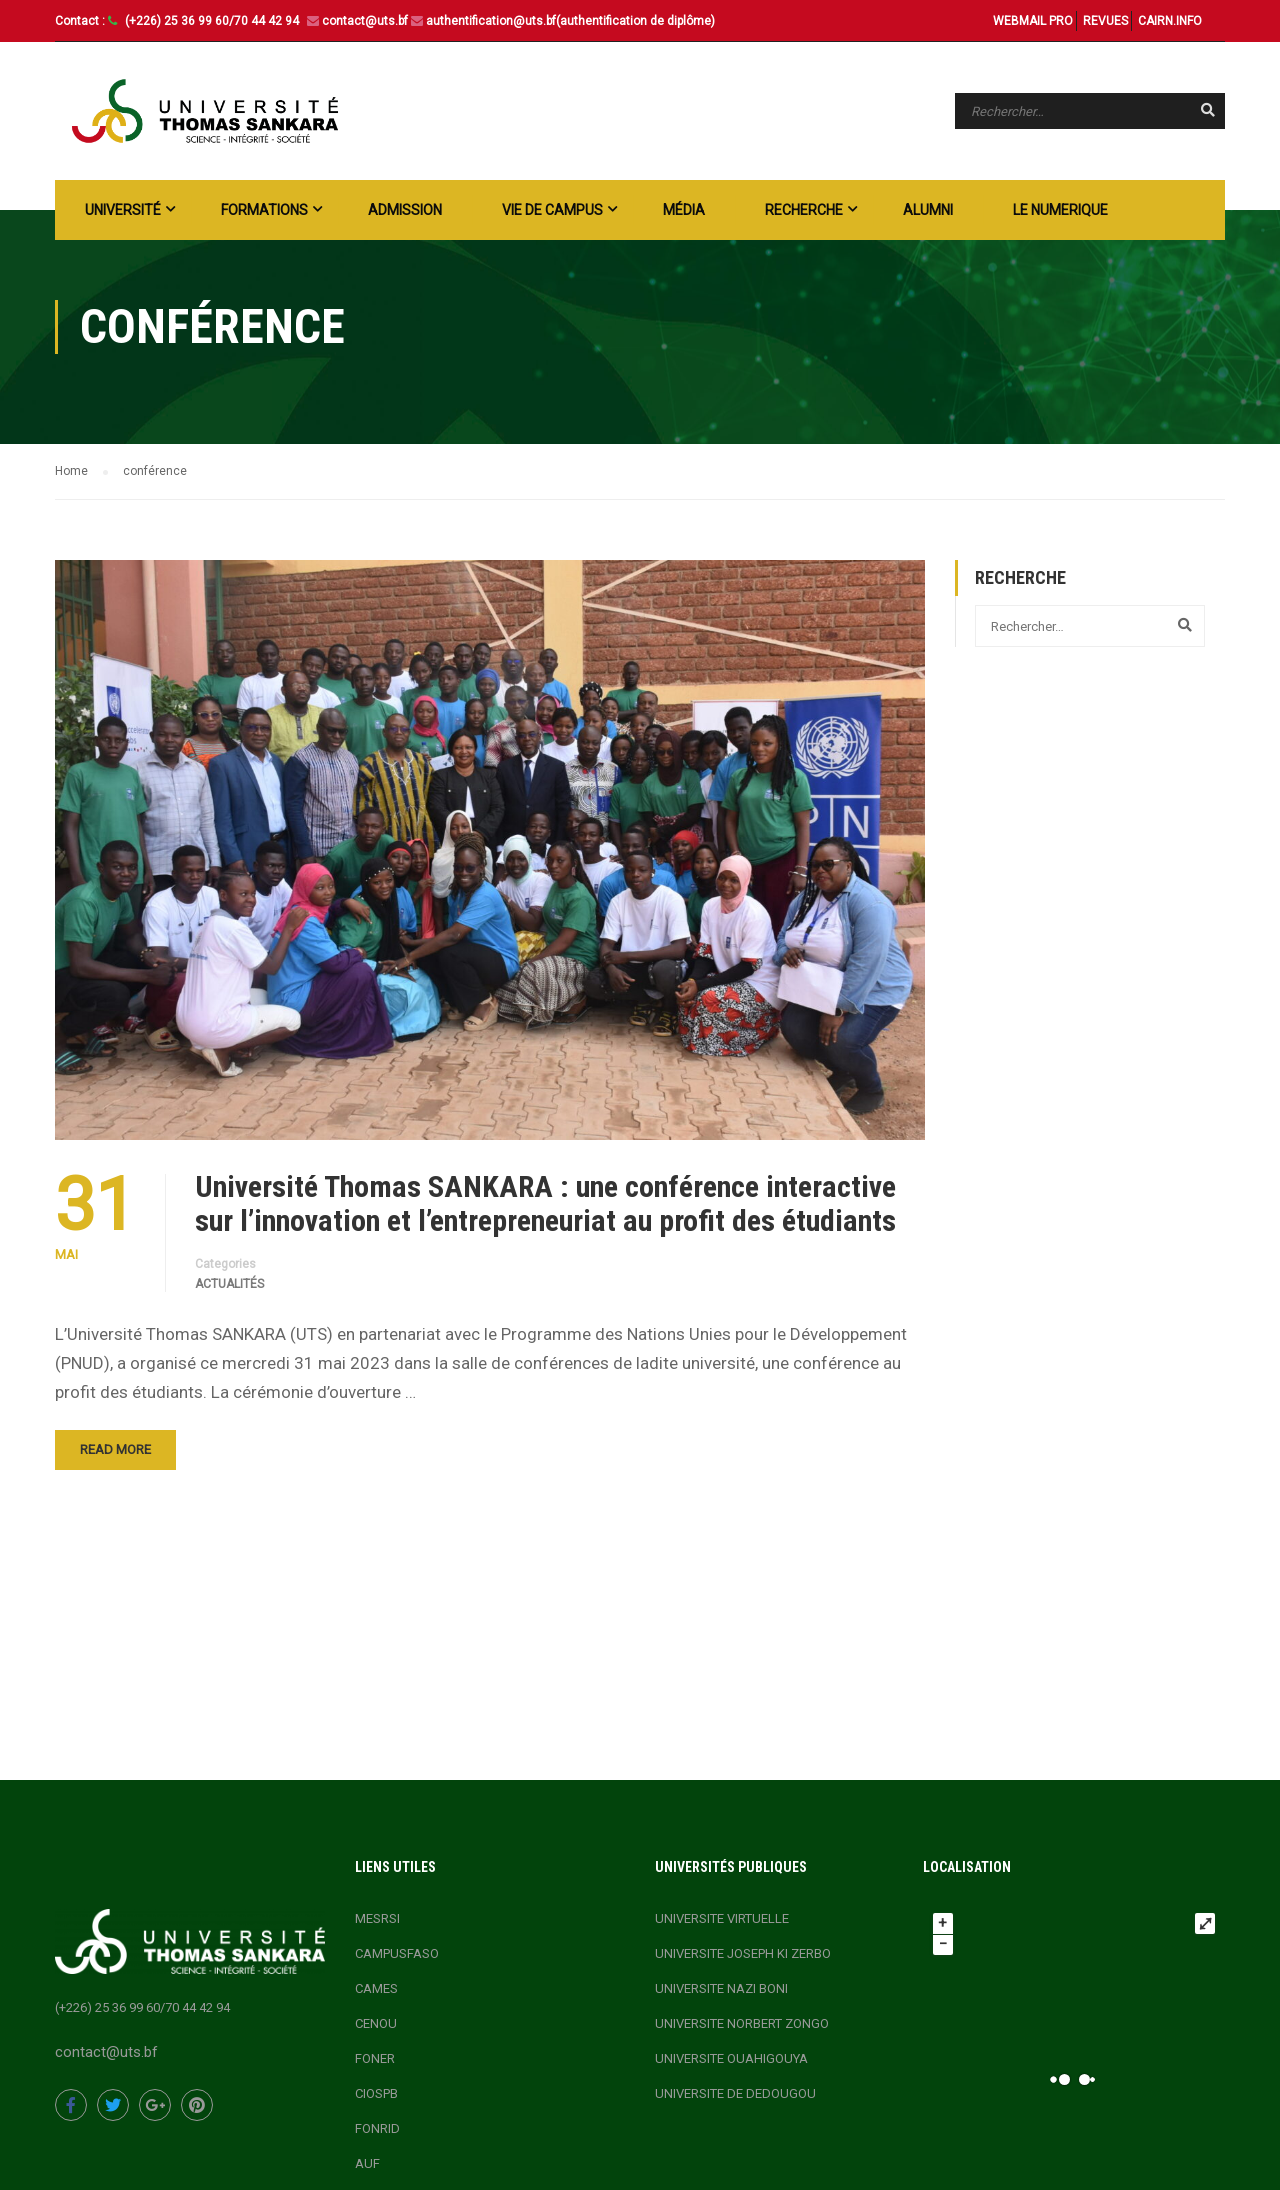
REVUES (1105, 21)
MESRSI (377, 1918)
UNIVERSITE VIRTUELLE (722, 1918)
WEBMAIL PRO (1033, 21)
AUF (367, 2163)
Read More (115, 1449)
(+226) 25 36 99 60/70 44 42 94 (213, 21)
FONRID (377, 2128)
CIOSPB (376, 2093)
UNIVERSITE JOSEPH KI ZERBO (743, 1953)
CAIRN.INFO (1170, 21)
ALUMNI (928, 210)
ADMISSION (405, 210)
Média (684, 210)
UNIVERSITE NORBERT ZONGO (742, 2023)
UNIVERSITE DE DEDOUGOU (735, 2093)
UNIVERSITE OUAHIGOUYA (731, 2058)
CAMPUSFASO (397, 1953)
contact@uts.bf (365, 21)
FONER (375, 2058)
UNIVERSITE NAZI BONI (721, 1988)
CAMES (376, 1988)
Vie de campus (552, 210)
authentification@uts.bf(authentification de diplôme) (570, 21)
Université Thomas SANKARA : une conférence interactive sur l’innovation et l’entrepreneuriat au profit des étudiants (549, 1204)
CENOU (376, 2023)
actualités (229, 1284)
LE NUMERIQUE (1060, 210)
